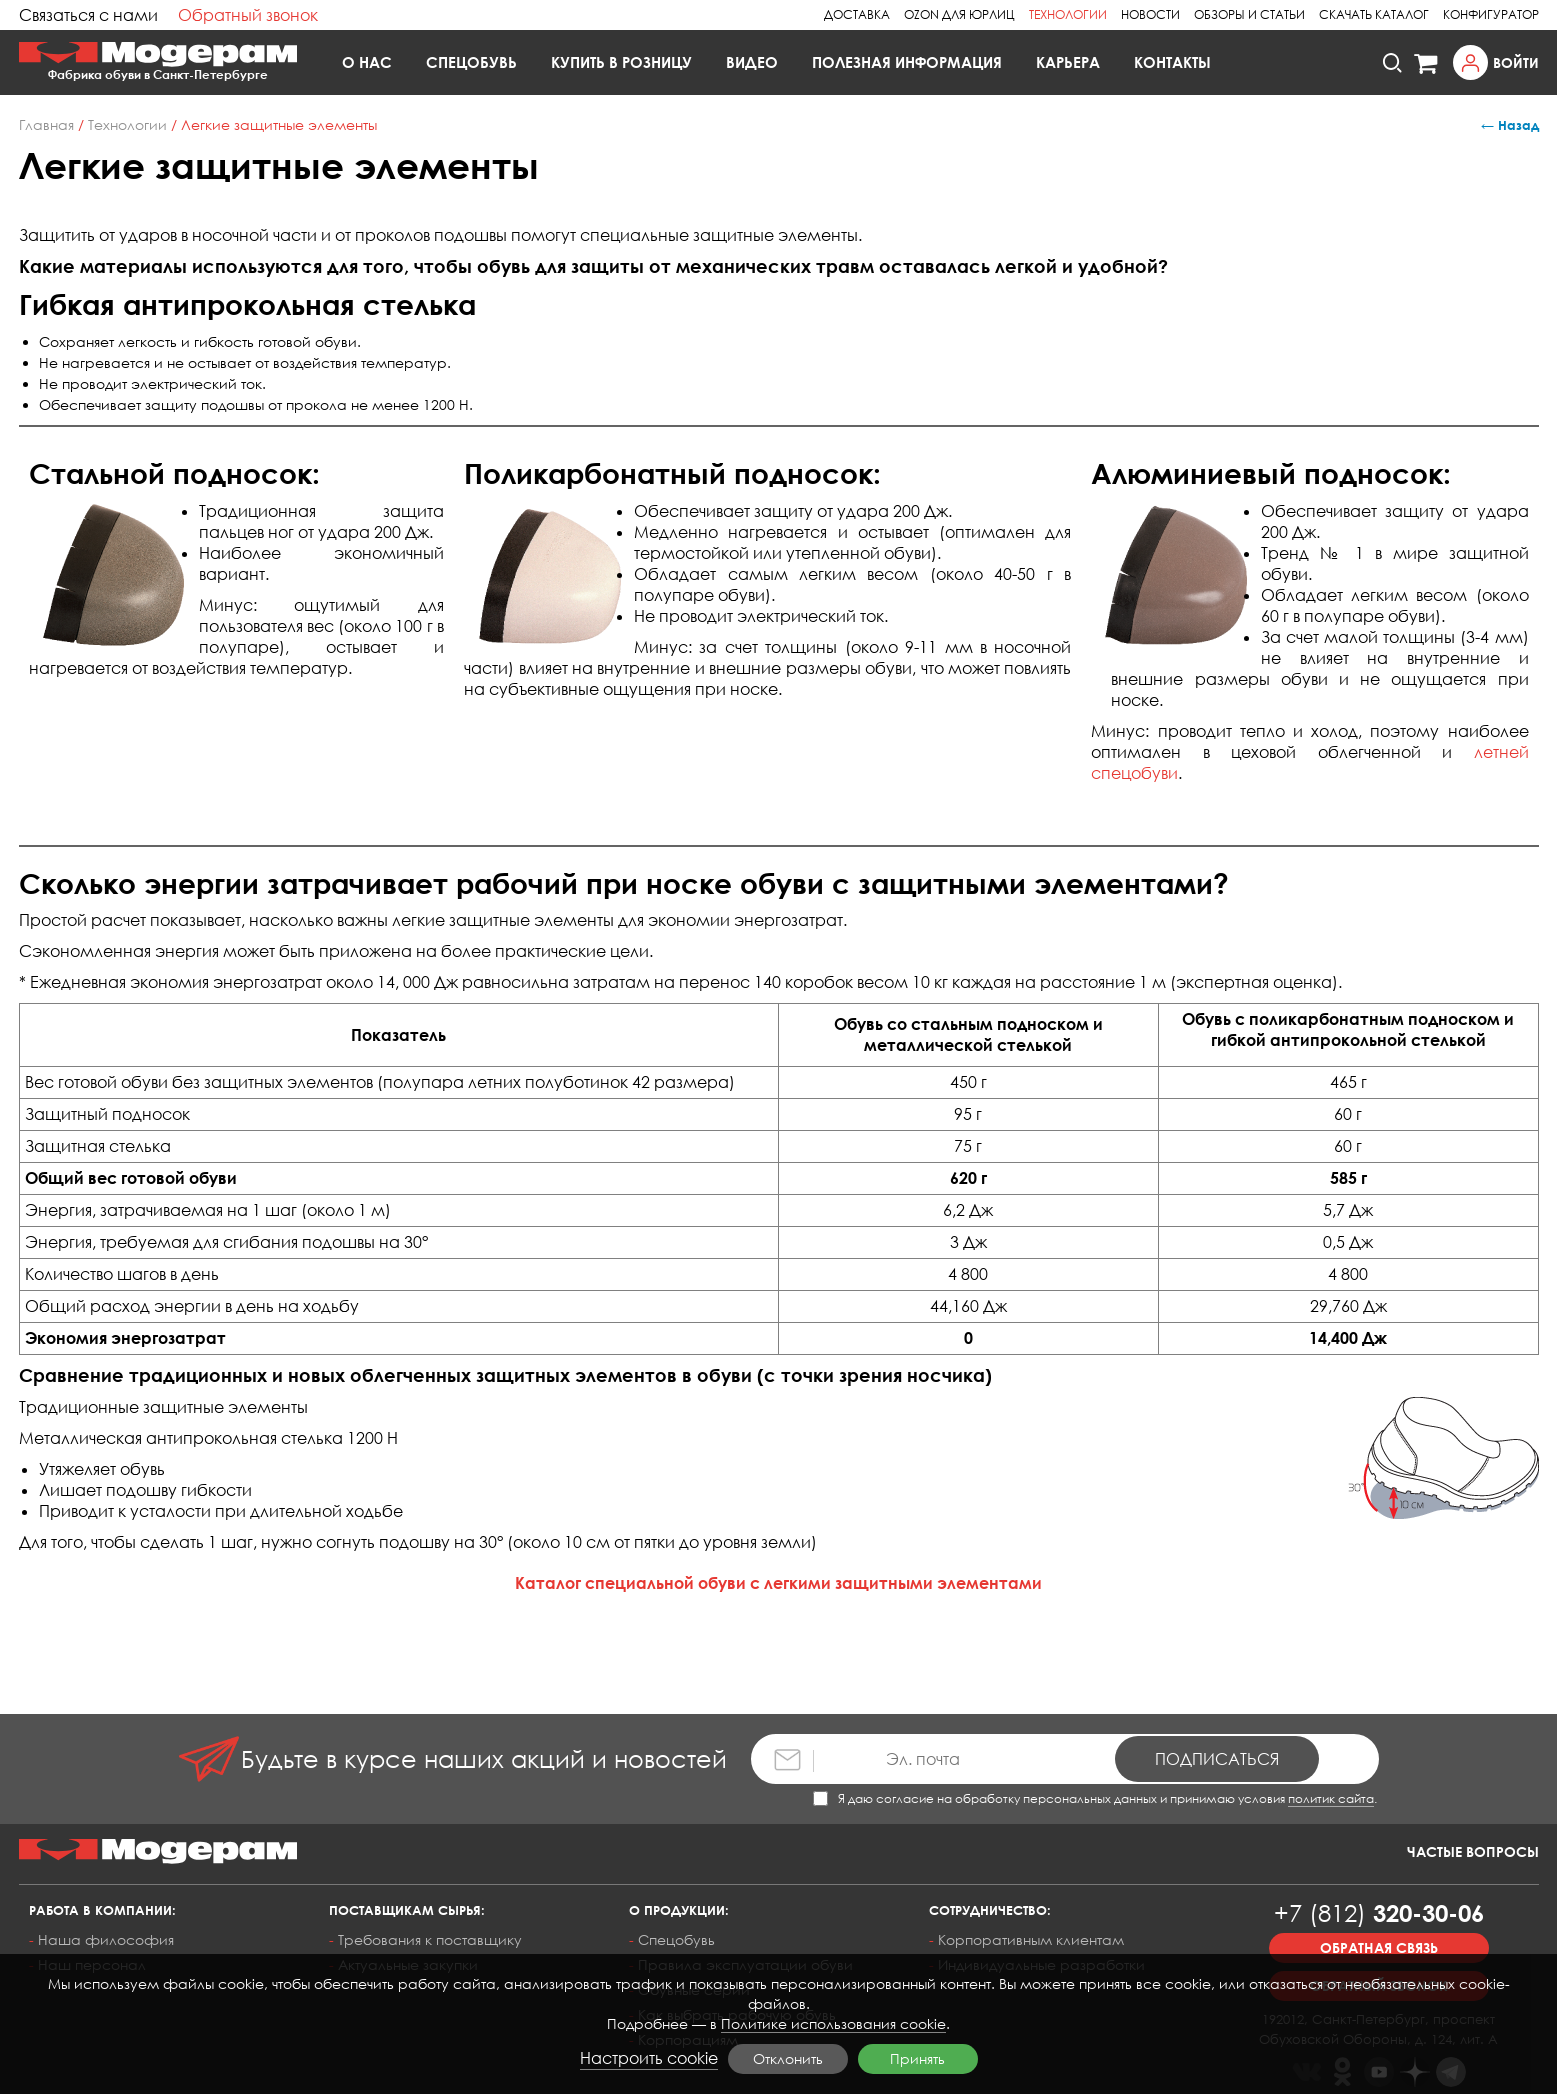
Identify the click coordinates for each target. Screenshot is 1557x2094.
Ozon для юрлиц (959, 14)
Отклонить (788, 2058)
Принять (917, 2058)
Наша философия (106, 1939)
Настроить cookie (649, 2058)
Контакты (1172, 62)
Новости (1150, 14)
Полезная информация (907, 62)
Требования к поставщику (430, 1939)
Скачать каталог (1374, 14)
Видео (752, 62)
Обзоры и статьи (1249, 14)
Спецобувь (471, 62)
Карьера (1068, 62)
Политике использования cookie (833, 2023)
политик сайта (1331, 1798)
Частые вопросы (1473, 1851)
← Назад (1510, 125)
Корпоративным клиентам (1031, 1939)
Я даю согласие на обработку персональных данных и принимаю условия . (1095, 1798)
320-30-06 (1379, 1912)
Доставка (857, 14)
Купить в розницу (621, 62)
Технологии (1068, 14)
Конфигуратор (1491, 14)
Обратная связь (1379, 1947)
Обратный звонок (248, 15)
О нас (367, 62)
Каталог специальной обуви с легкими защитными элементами (778, 1583)
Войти (1516, 62)
